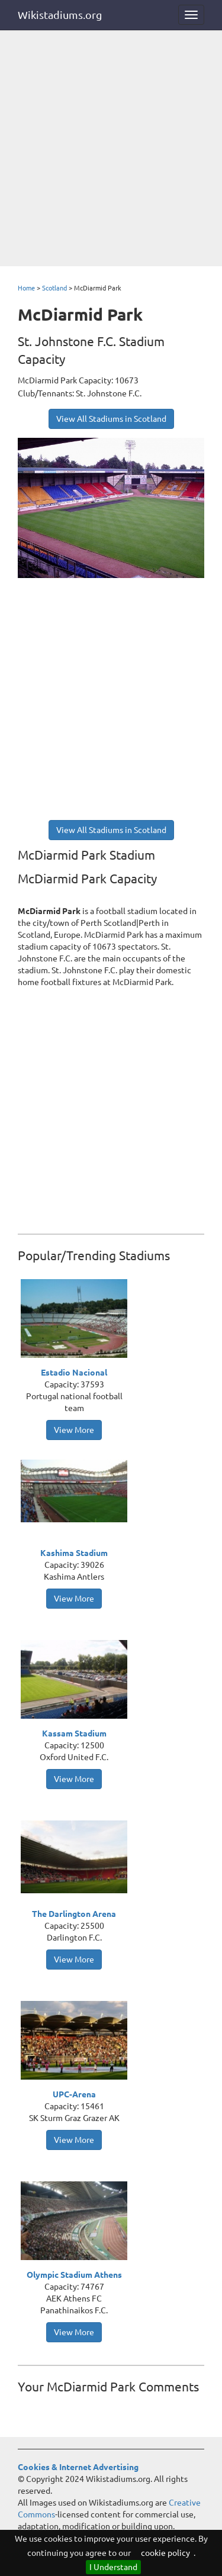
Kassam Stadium (74, 1733)
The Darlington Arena (74, 1914)
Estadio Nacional (74, 1372)
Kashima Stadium (74, 1553)
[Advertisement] (111, 149)
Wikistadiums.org (60, 15)
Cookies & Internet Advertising (78, 2467)
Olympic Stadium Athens (74, 2275)
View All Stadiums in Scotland (111, 419)
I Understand (113, 2567)
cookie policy (165, 2553)
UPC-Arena (74, 2094)
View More (74, 1430)
